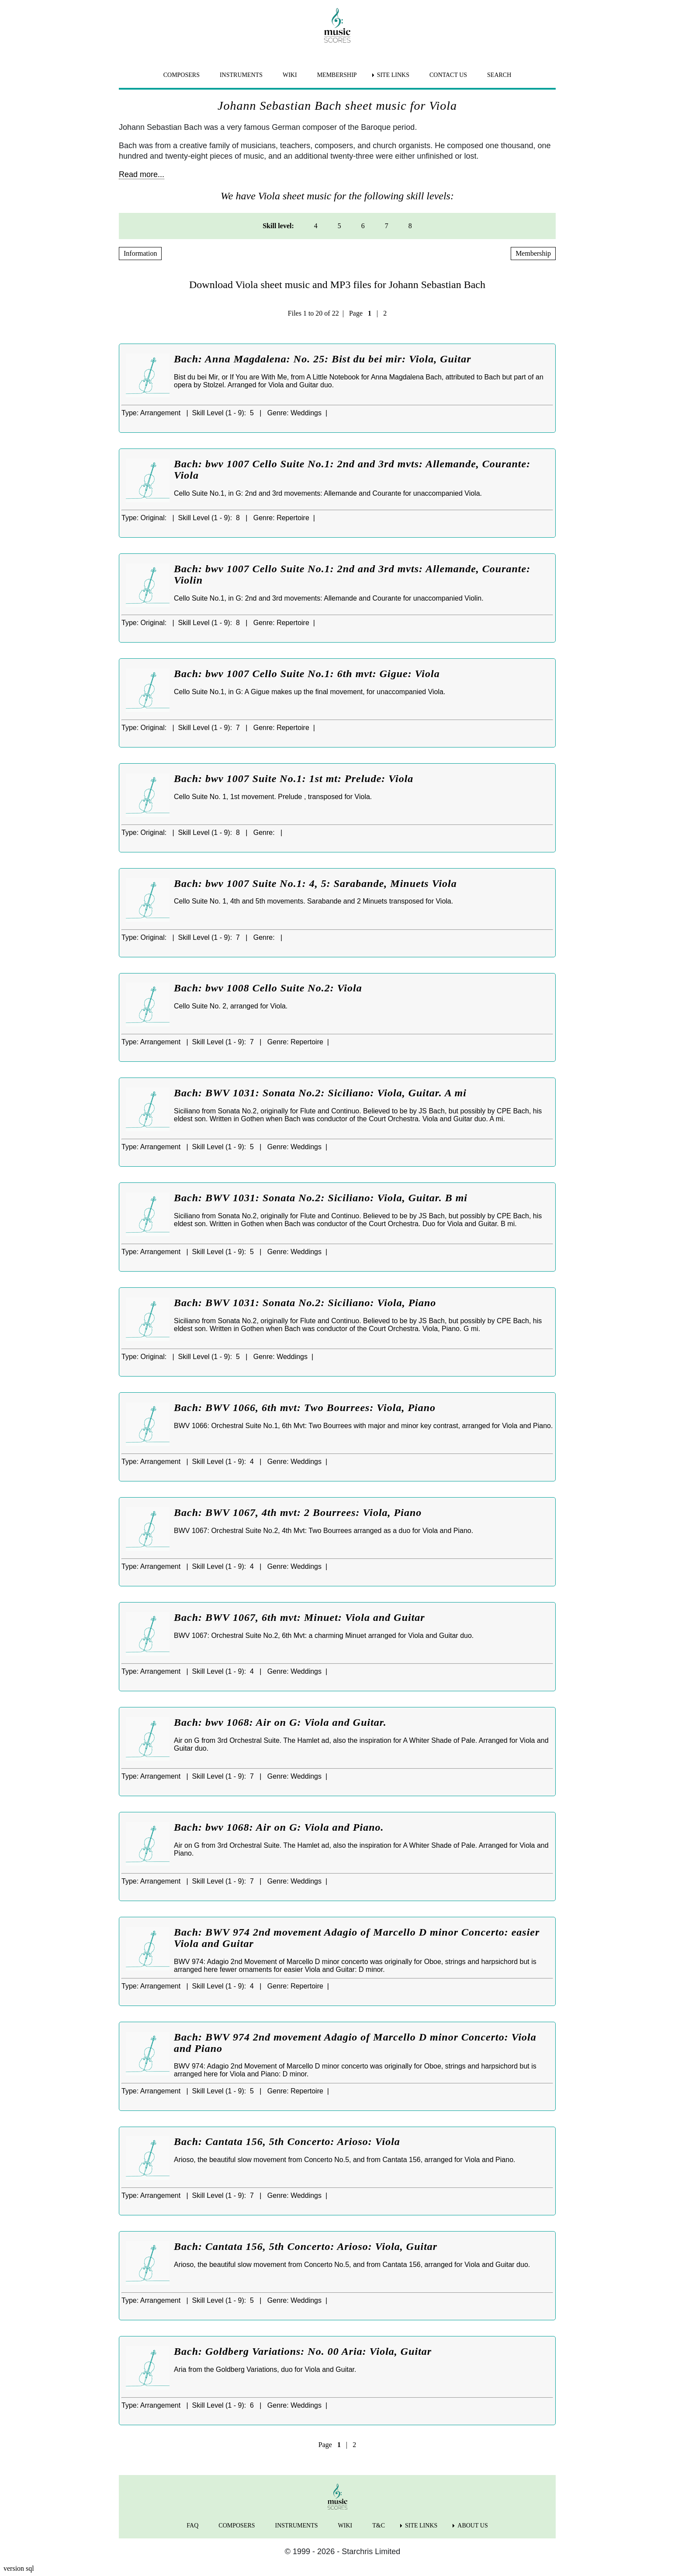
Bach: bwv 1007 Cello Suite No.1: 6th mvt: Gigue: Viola (307, 673)
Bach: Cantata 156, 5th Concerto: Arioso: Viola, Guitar (305, 2246)
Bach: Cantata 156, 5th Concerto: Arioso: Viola (287, 2141)
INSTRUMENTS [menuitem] (241, 75)
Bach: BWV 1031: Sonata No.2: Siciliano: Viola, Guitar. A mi (320, 1093)
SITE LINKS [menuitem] (393, 75)
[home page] (337, 25)
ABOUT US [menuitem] (472, 2525)
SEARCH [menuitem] (499, 75)
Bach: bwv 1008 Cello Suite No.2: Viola (268, 988)
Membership (533, 253)
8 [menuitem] (410, 225)
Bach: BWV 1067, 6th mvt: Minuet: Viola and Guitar (299, 1617)
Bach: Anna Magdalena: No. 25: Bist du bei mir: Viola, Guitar (322, 359)
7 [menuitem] (386, 225)
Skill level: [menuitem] (278, 225)
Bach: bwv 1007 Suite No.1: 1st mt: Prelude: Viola (293, 778)
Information (140, 253)
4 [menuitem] (316, 225)
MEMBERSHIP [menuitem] (337, 75)
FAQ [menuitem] (192, 2525)
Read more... (141, 174)
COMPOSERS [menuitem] (181, 75)
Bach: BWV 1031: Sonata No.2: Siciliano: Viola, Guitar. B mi (320, 1197)
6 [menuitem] (363, 225)
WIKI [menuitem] (290, 75)
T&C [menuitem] (378, 2525)
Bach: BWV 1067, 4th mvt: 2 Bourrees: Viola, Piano (298, 1512)
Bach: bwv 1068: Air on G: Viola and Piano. (279, 1827)
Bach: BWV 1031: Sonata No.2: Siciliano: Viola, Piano (305, 1302)
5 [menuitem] (339, 225)
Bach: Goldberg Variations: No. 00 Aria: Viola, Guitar (303, 2351)
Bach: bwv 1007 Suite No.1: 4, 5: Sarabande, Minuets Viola (315, 883)
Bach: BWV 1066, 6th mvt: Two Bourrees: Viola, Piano (305, 1407)
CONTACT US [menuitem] (448, 75)
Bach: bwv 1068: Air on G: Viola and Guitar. (280, 1722)
